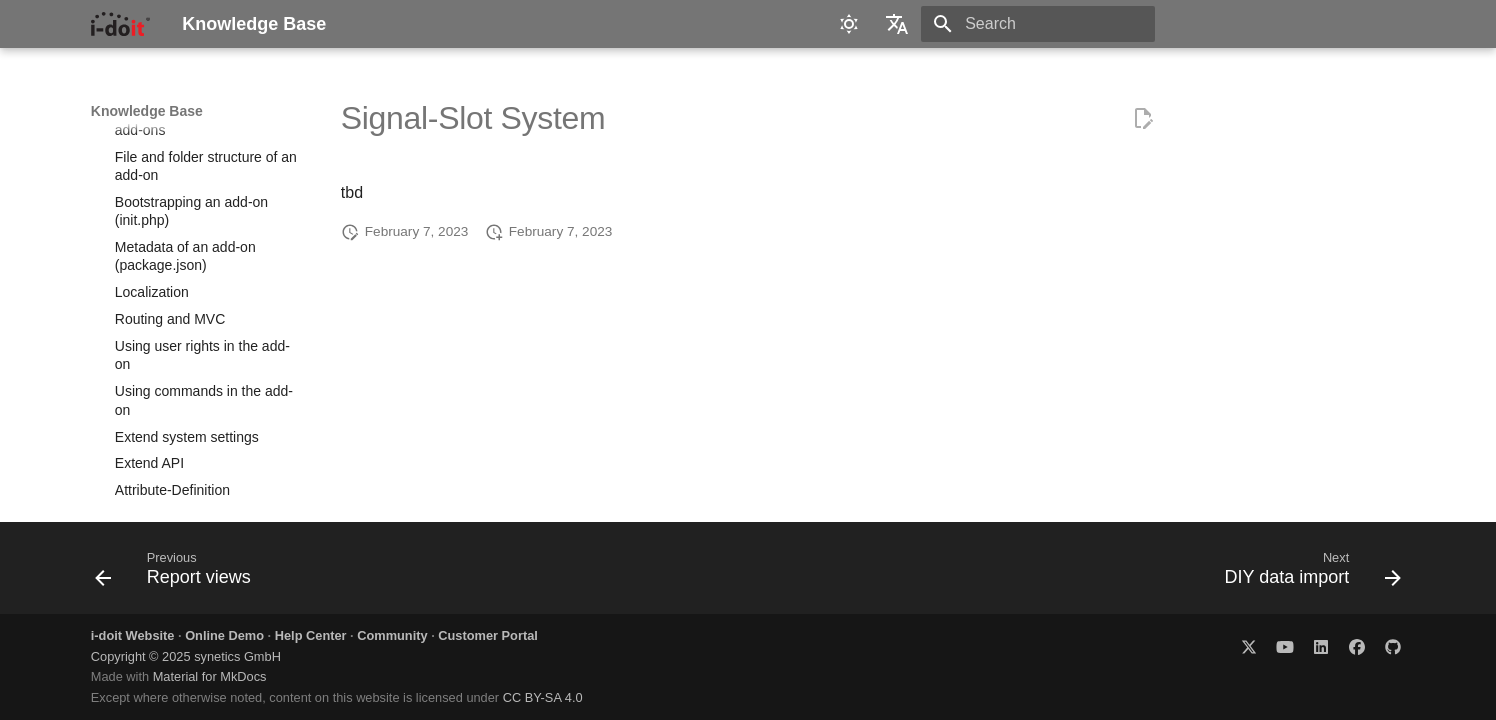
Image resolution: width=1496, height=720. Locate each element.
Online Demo (224, 635)
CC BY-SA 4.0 (543, 697)
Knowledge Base (147, 111)
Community (392, 635)
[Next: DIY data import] (1306, 574)
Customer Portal (488, 635)
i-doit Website (133, 635)
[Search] (1038, 24)
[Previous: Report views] (179, 574)
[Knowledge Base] (120, 24)
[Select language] (897, 24)
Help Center (311, 635)
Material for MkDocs (210, 676)
